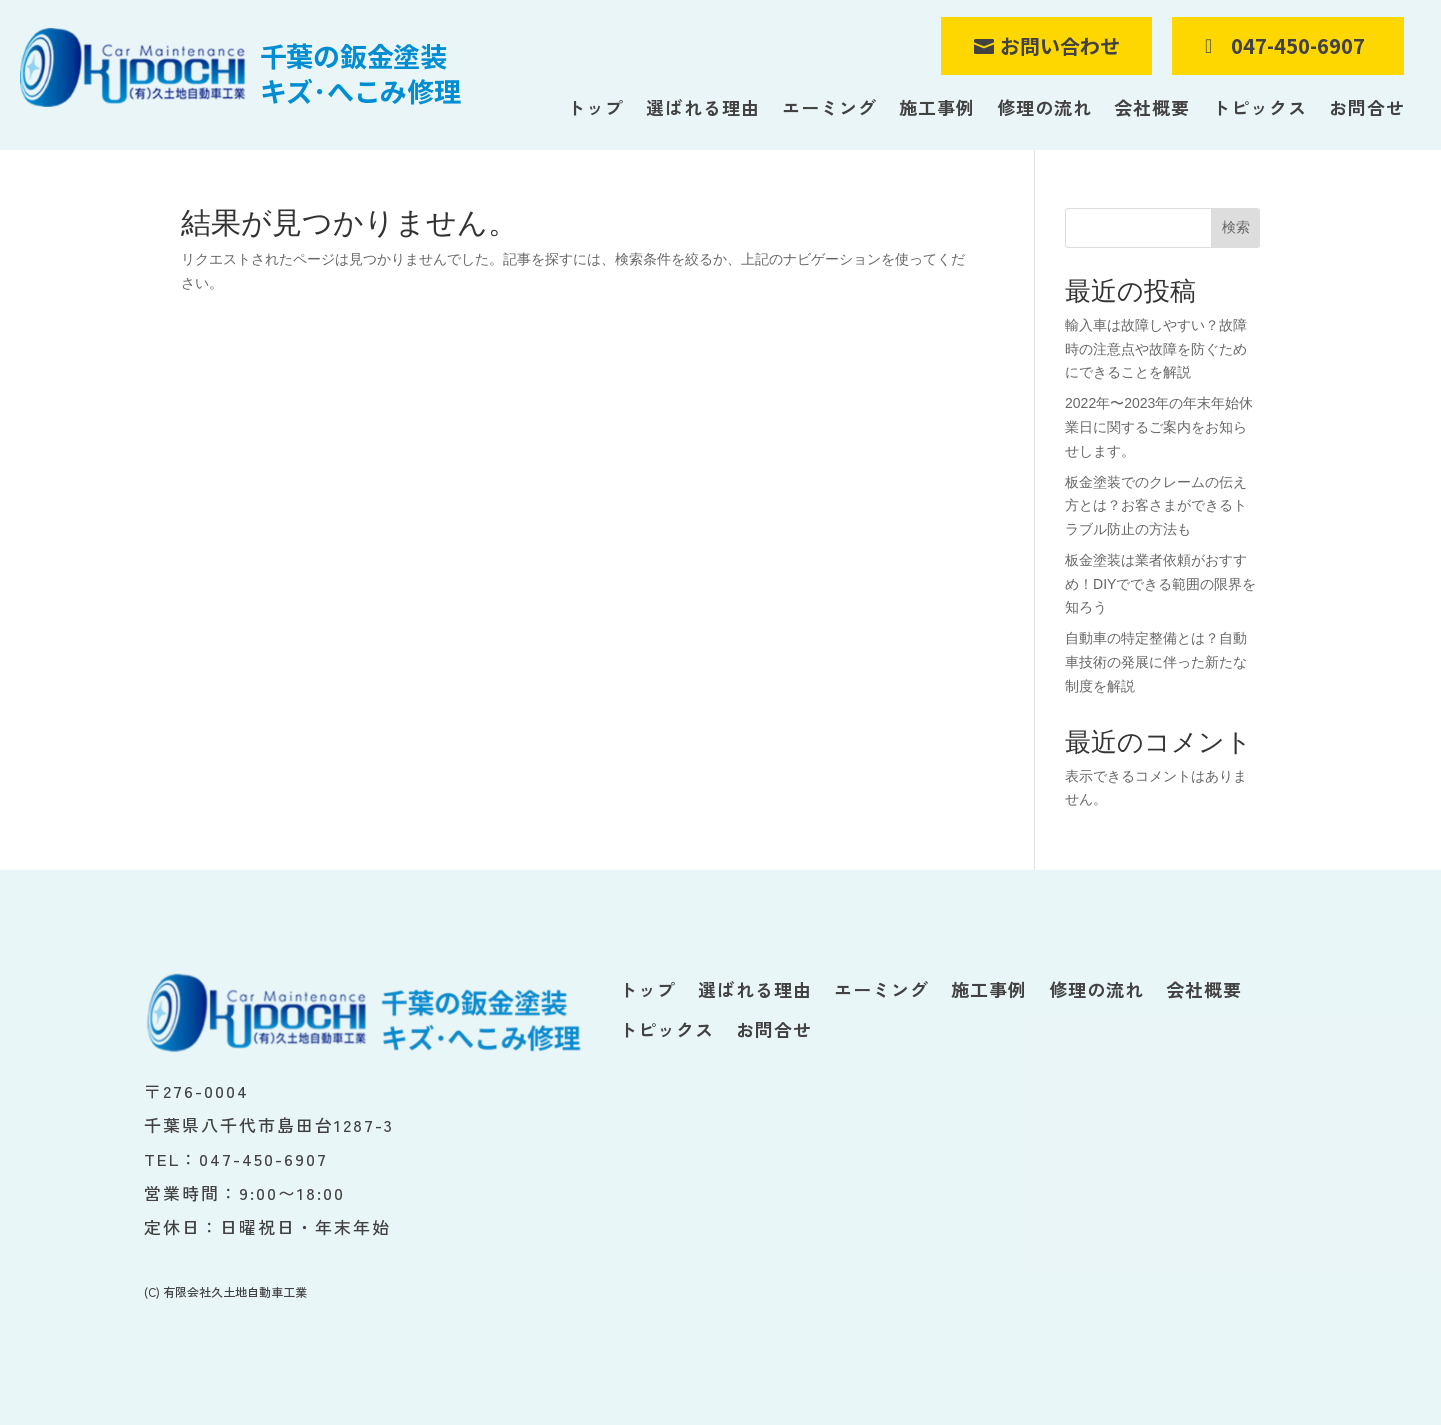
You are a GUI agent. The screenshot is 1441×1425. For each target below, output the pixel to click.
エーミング (829, 108)
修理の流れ (1044, 108)
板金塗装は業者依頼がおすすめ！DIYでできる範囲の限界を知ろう (1160, 584)
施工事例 (937, 108)
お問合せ (1367, 108)
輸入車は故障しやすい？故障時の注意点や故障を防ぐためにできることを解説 (1156, 349)
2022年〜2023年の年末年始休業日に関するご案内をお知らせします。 (1159, 427)
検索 (1236, 227)
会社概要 (1152, 108)
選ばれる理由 (703, 108)
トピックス (1259, 108)
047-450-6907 (1298, 45)
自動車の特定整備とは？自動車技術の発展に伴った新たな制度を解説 (1156, 662)
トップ (595, 108)
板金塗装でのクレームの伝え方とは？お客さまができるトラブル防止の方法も (1156, 506)
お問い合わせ (1060, 45)
